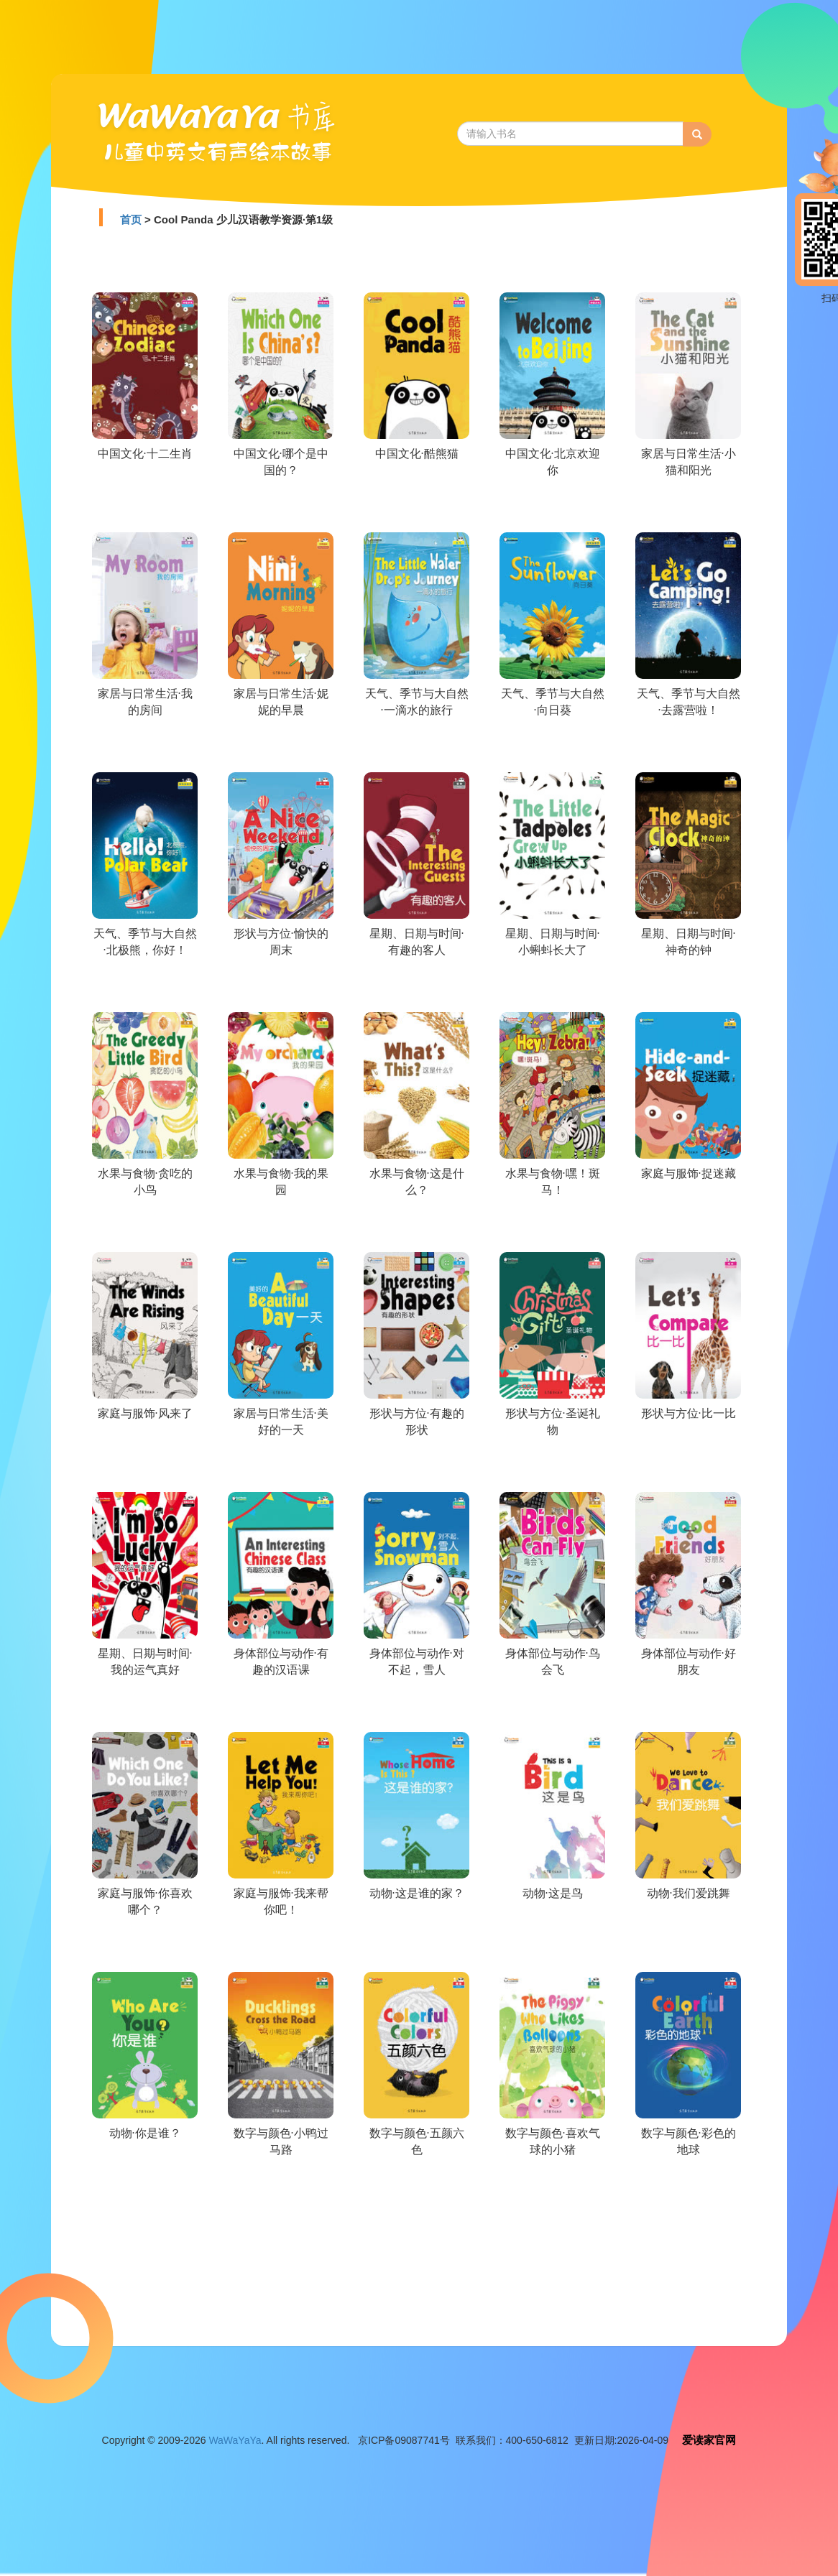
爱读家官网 (709, 2440)
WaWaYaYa (234, 2440)
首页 (131, 219)
